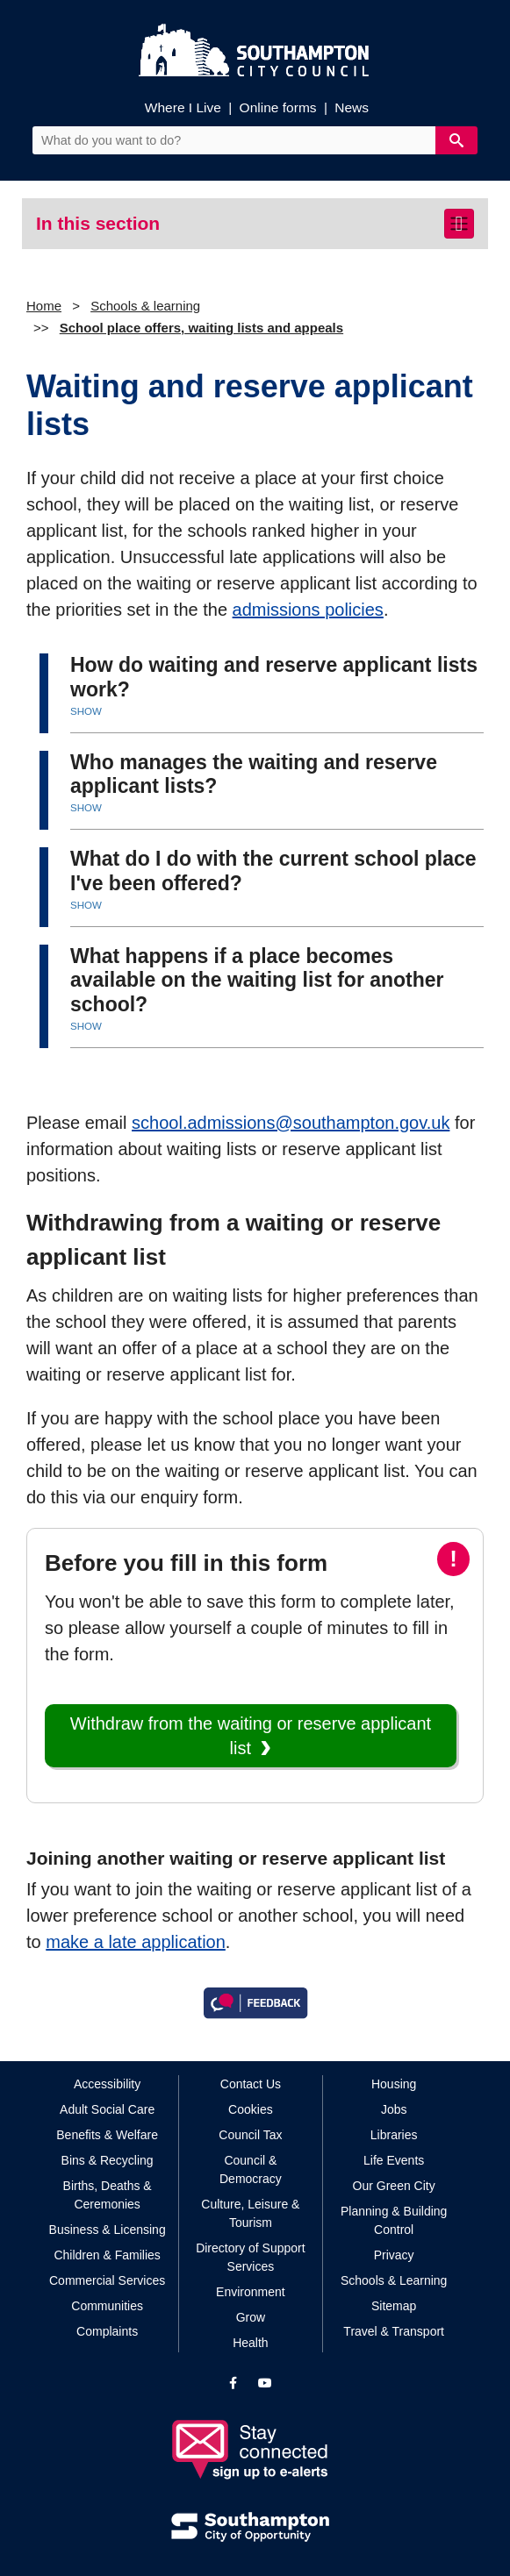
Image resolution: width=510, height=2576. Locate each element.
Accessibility (107, 2084)
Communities (107, 2306)
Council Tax (250, 2135)
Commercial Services (107, 2280)
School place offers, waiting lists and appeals (201, 327)
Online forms (278, 107)
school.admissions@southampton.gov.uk (290, 1122)
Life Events (393, 2160)
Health (250, 2343)
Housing (393, 2084)
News (351, 107)
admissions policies (308, 609)
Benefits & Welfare (107, 2135)
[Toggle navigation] (459, 224)
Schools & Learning (394, 2280)
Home (43, 305)
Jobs (394, 2109)
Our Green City (394, 2186)
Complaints (107, 2331)
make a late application (136, 1942)
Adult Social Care (107, 2109)
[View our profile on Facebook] (233, 2383)
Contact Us (250, 2084)
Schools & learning (145, 305)
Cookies (250, 2109)
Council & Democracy (250, 2169)
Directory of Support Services (250, 2257)
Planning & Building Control (394, 2220)
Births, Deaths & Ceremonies (107, 2195)
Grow (250, 2317)
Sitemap (393, 2306)
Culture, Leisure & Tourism (250, 2213)
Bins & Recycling (107, 2160)
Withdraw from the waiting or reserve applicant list (250, 1736)
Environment (250, 2292)
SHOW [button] (86, 711)
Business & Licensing (107, 2230)
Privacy (394, 2255)
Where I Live (183, 107)
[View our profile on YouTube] (265, 2383)
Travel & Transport (393, 2331)
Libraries (394, 2135)
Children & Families (107, 2255)
